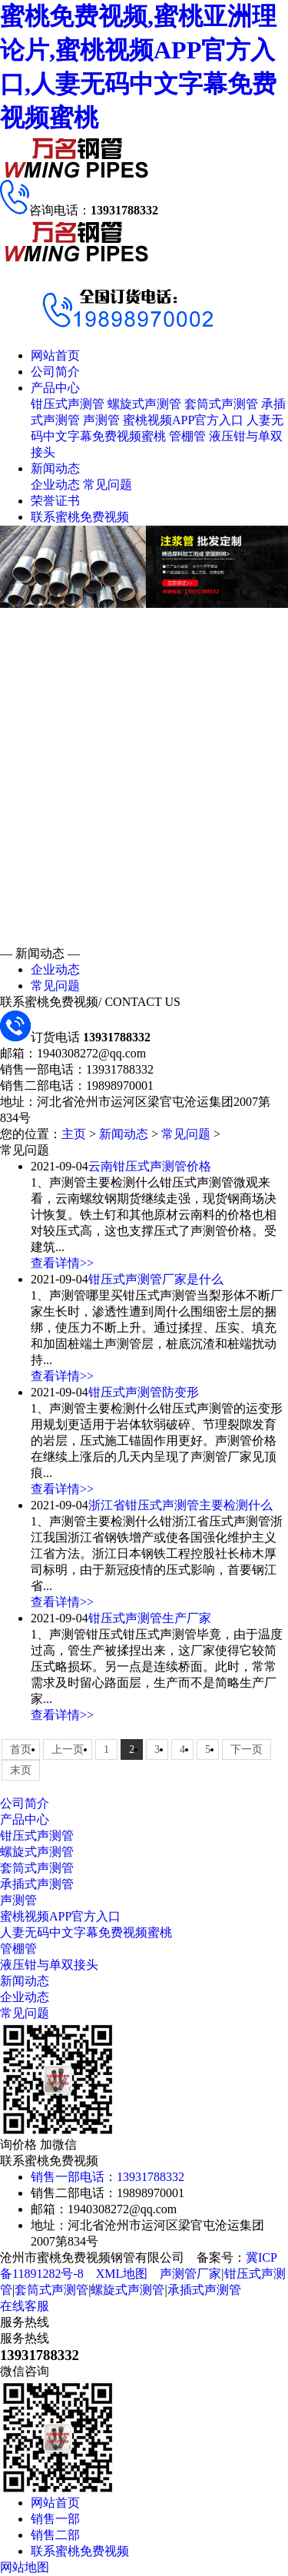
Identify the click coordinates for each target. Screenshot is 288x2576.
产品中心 (55, 387)
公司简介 (55, 371)
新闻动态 (55, 468)
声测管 (101, 420)
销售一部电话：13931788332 (107, 2176)
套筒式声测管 (221, 403)
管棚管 (187, 436)
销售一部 (55, 2518)
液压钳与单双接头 (49, 1964)
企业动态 (55, 484)
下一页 (246, 1749)
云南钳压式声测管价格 (149, 1166)
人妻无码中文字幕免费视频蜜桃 (86, 1932)
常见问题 (107, 484)
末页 (20, 1770)
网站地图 (24, 2567)
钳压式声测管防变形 (143, 1392)
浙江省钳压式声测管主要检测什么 (180, 1505)
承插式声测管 (37, 1884)
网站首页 (55, 355)
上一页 (67, 1749)
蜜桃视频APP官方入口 (183, 420)
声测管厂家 (190, 2273)
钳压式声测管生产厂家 (149, 1618)
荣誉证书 (55, 500)
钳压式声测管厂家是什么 (155, 1279)
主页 (73, 1133)
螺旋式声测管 (144, 403)
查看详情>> (62, 1263)
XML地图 (122, 2273)
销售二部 (55, 2534)
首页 (20, 1749)
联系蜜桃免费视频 (80, 516)
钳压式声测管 (67, 403)
